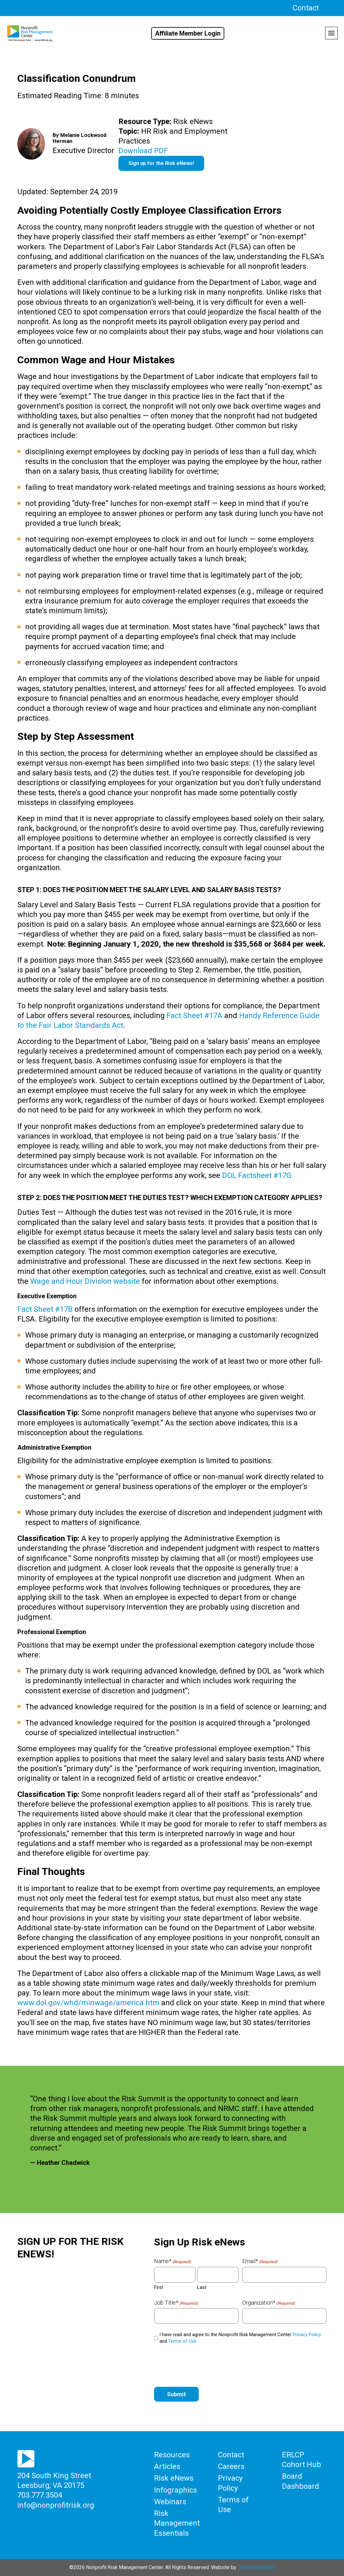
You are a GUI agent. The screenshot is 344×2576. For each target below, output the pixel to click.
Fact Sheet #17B (45, 1309)
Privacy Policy (307, 2334)
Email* (260, 2261)
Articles (167, 2466)
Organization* (268, 2302)
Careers (231, 2466)
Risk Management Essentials (177, 2523)
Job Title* (176, 2302)
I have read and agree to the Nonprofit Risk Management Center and (240, 2338)
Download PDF (143, 150)
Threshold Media (256, 2567)
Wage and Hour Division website (85, 1281)
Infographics (175, 2489)
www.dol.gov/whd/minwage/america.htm (88, 2002)
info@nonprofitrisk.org (55, 2504)
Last (201, 2287)
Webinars (170, 2501)
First (158, 2287)
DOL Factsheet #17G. (257, 1175)
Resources (172, 2454)
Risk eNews (173, 2478)
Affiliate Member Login (188, 33)
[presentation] (202, 2364)
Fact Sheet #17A (194, 1015)
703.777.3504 (39, 2495)
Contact (306, 7)
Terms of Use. (183, 2341)
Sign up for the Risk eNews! (161, 163)
